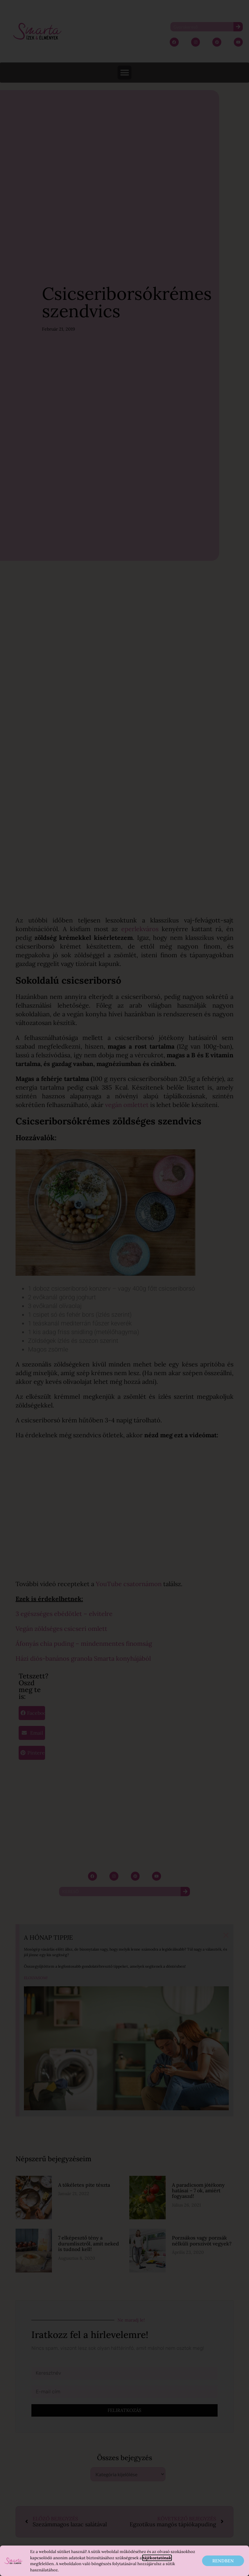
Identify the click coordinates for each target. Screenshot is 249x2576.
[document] (124, 1288)
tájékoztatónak (157, 2557)
